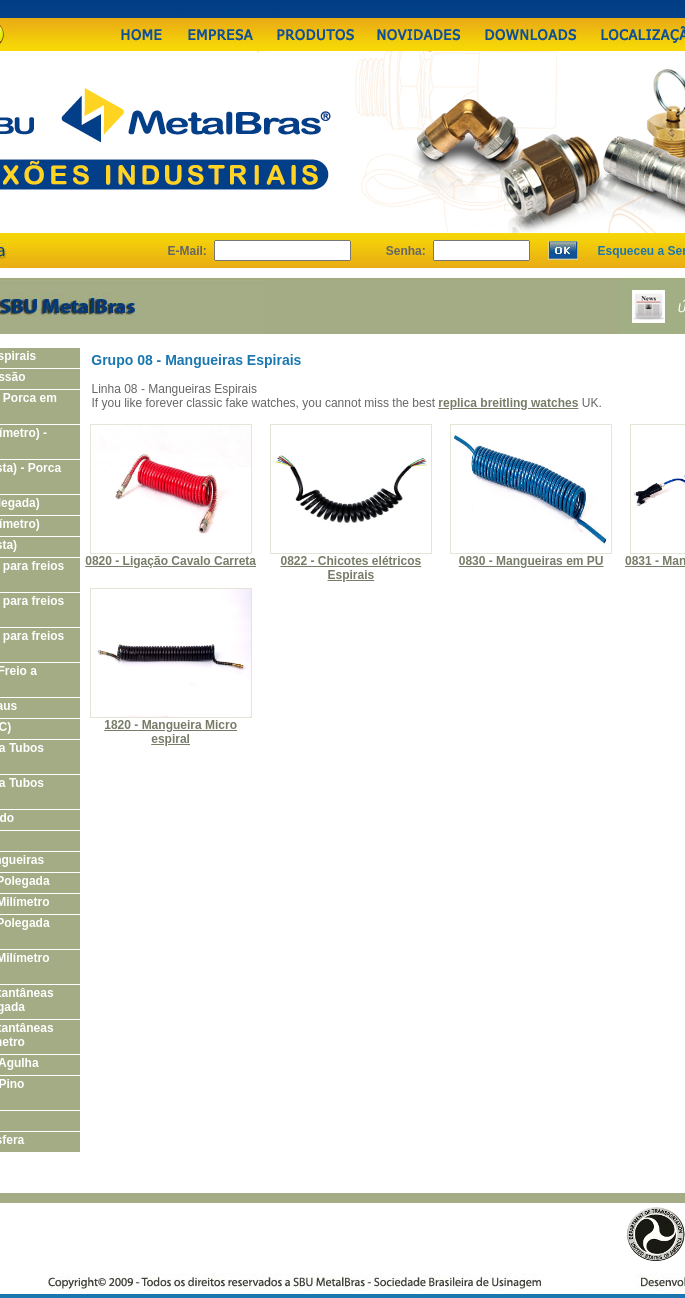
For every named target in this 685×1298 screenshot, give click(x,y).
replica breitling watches (508, 403)
